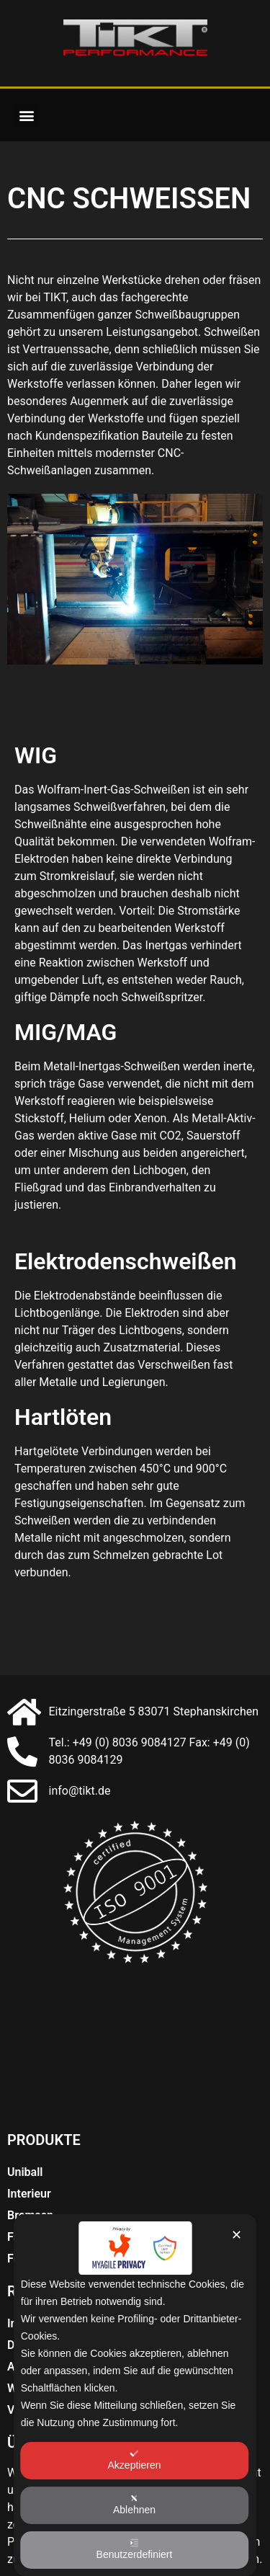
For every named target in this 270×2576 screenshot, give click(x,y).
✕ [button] (236, 2235)
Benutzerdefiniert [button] (134, 2549)
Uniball (25, 2172)
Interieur (29, 2193)
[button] (26, 115)
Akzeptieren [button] (134, 2460)
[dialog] (135, 2395)
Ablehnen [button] (134, 2504)
